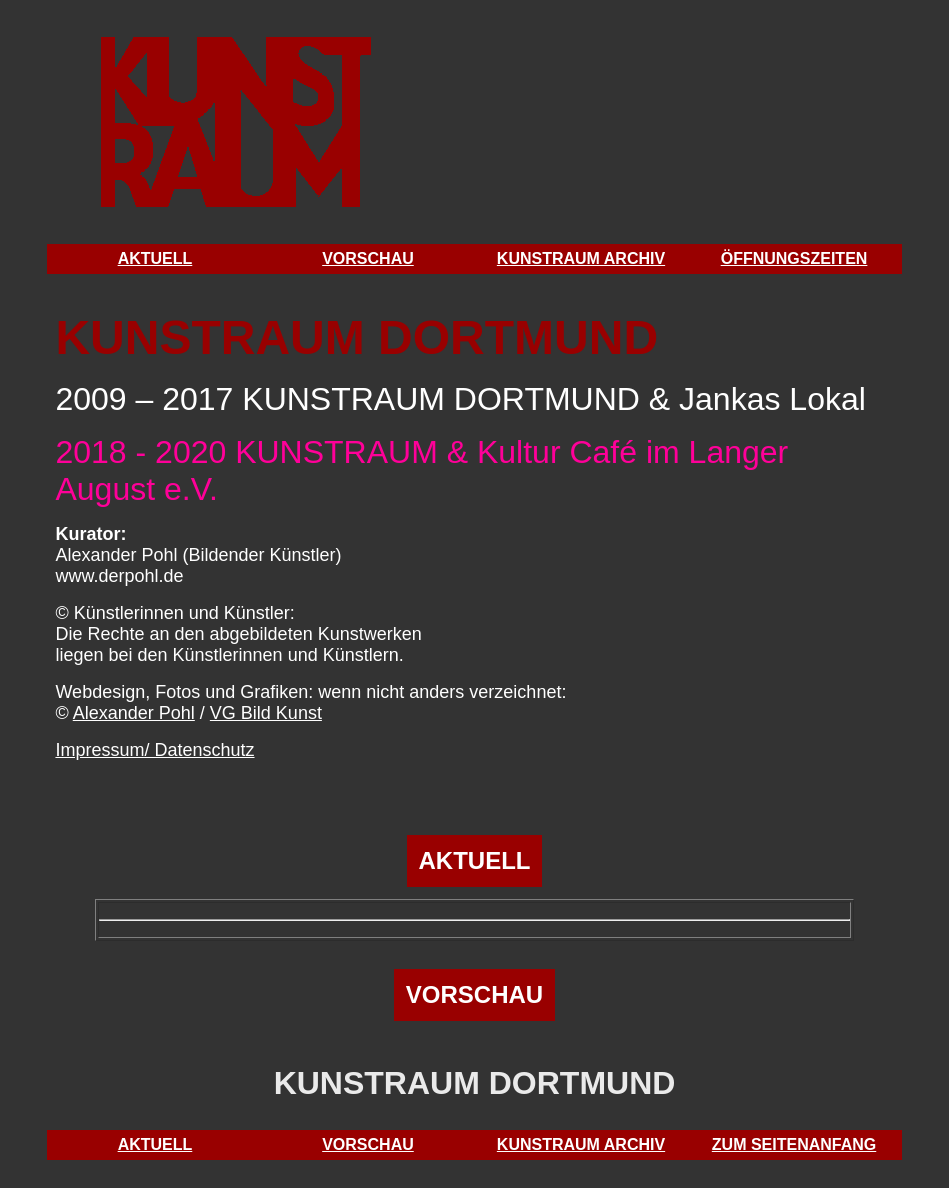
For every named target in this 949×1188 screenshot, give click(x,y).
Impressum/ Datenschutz (154, 750)
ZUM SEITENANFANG (794, 1144)
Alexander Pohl (134, 713)
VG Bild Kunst (266, 713)
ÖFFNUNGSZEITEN (794, 258)
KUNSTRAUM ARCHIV (581, 258)
